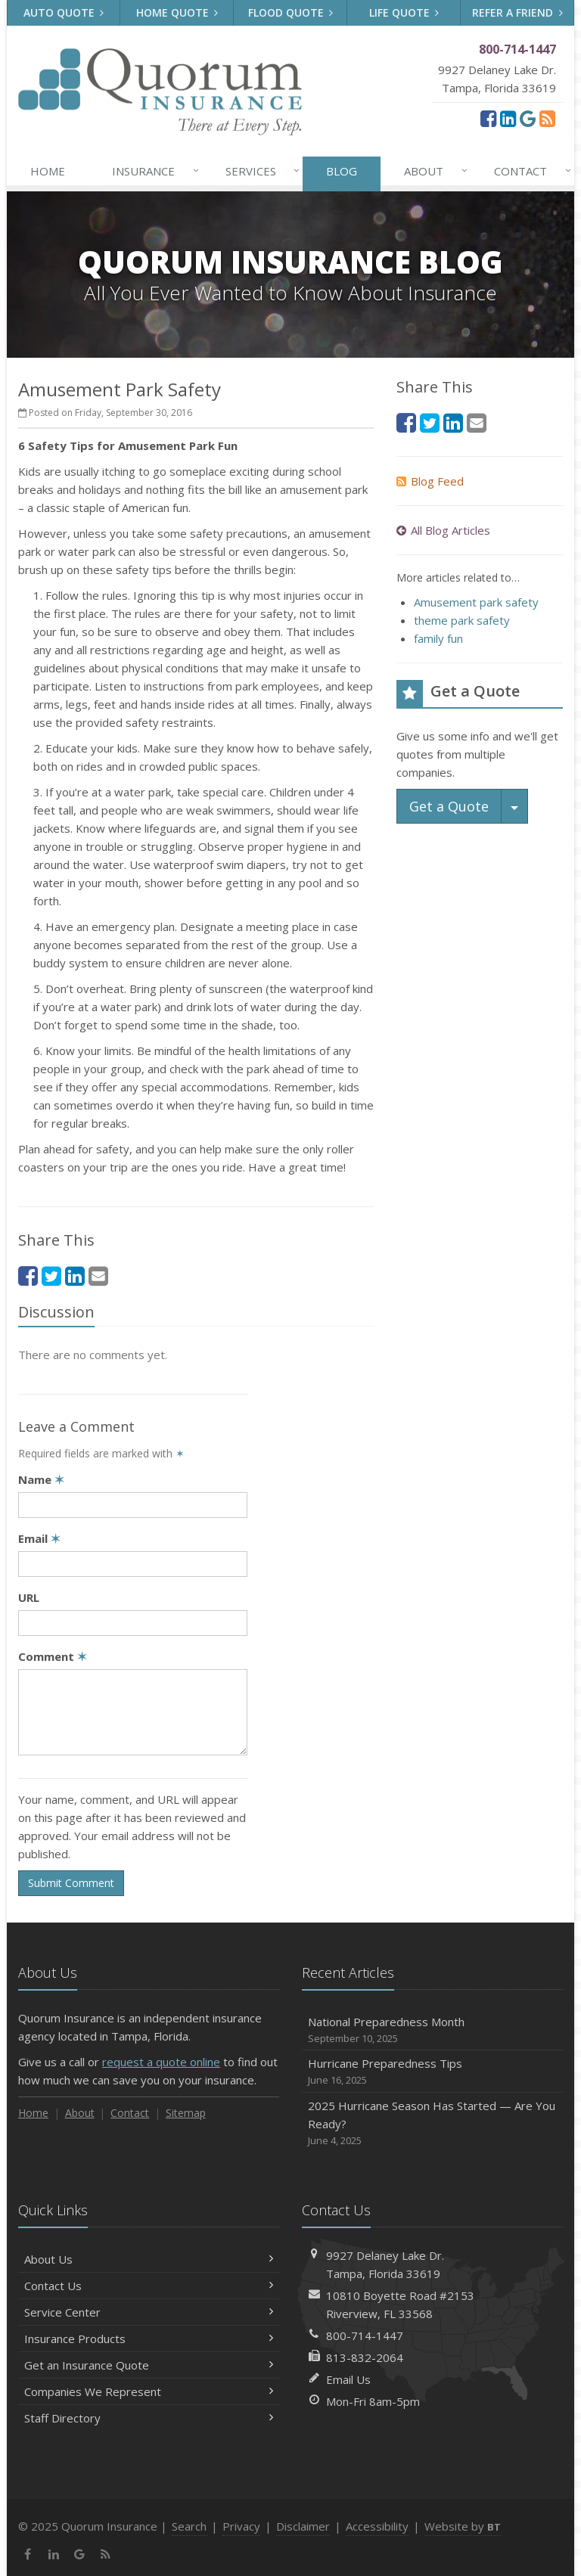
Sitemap (186, 2113)
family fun (438, 638)
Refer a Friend (517, 12)
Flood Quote (291, 12)
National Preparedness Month (432, 2030)
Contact (529, 171)
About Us (148, 2259)
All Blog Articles (443, 530)
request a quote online (161, 2061)
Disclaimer (303, 2526)
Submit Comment (71, 1883)
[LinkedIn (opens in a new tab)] (508, 118)
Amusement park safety (476, 602)
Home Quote (177, 12)
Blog (341, 170)
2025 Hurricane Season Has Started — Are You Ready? (432, 2123)
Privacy (241, 2526)
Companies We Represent (148, 2391)
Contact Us (148, 2285)
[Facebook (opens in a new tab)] (488, 118)
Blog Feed (430, 481)
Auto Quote (63, 12)
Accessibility (377, 2526)
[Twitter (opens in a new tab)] (51, 1275)
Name (41, 1479)
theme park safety (462, 620)
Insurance (152, 171)
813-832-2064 (364, 2357)
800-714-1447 (364, 2335)
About (432, 171)
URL (28, 1597)
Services (259, 171)
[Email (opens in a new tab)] (98, 1275)
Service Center (148, 2312)
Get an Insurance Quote (148, 2365)
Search (189, 2526)
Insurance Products (148, 2338)
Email (39, 1538)
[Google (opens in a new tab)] (528, 118)
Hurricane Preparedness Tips (432, 2072)
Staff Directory (148, 2417)
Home (47, 170)
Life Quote (404, 12)
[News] (547, 118)
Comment (52, 1656)
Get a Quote (449, 806)
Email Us (348, 2379)
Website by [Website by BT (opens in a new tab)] (462, 2526)
